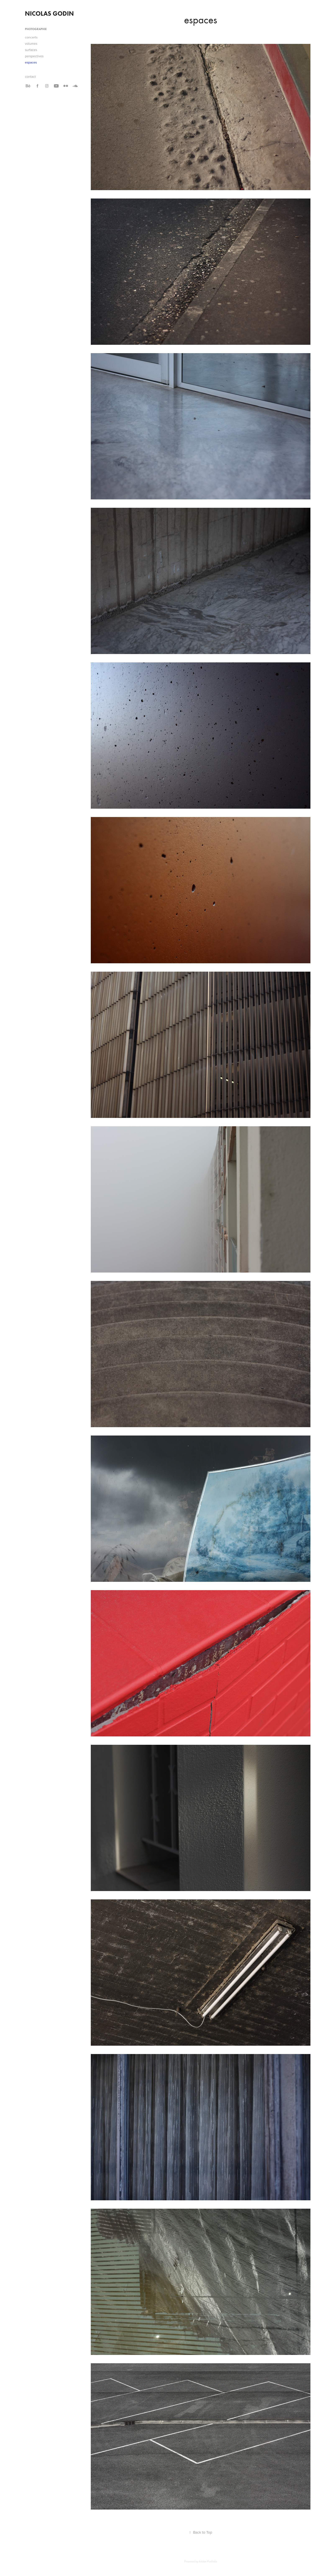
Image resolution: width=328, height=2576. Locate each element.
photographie (36, 29)
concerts (31, 37)
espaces (31, 62)
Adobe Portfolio (208, 2561)
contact (30, 76)
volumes (31, 43)
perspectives (34, 56)
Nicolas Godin (49, 13)
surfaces (31, 49)
